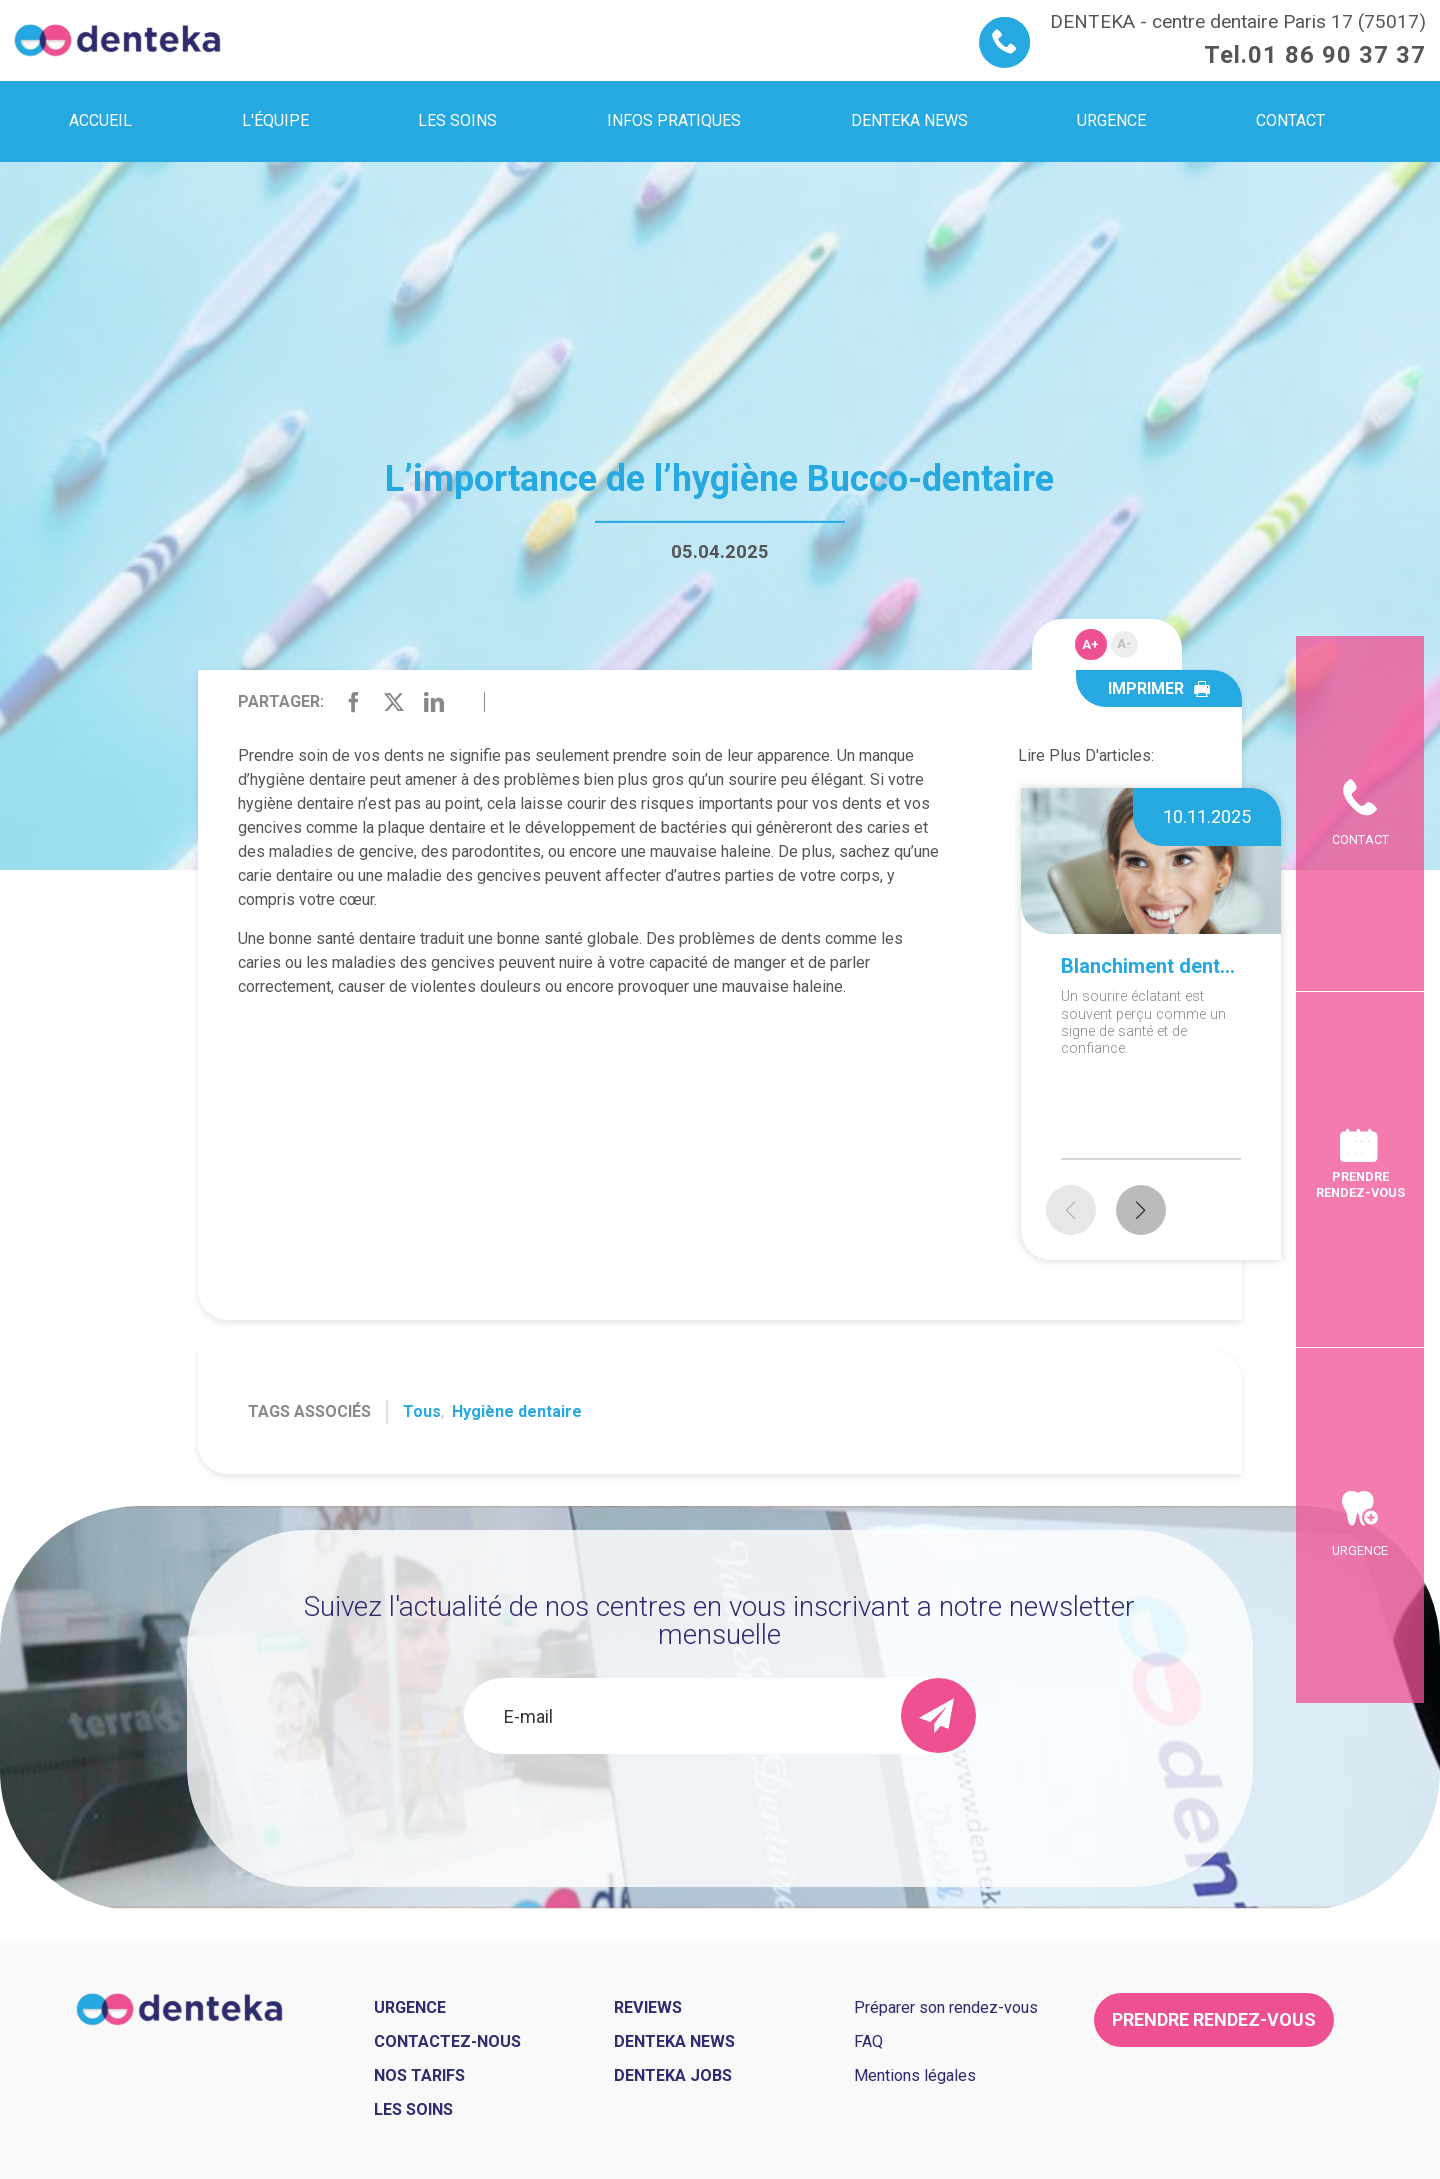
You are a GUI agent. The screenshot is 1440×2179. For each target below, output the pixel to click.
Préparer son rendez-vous (946, 2007)
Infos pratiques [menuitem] (674, 120)
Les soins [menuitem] (457, 120)
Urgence (1360, 1866)
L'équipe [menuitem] (275, 120)
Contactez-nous (447, 2041)
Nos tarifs (419, 2075)
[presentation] (720, 1808)
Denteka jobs (673, 2075)
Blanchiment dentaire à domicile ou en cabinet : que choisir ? (1151, 966)
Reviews (648, 2007)
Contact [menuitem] (1290, 120)
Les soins (413, 2109)
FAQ (868, 2041)
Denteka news (674, 2041)
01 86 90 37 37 (1337, 55)
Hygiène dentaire (517, 1411)
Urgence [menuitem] (1111, 120)
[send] (938, 1715)
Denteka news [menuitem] (909, 120)
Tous (422, 1411)
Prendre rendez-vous (1360, 1184)
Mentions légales (915, 2075)
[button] (1141, 1210)
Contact (1360, 523)
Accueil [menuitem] (100, 120)
